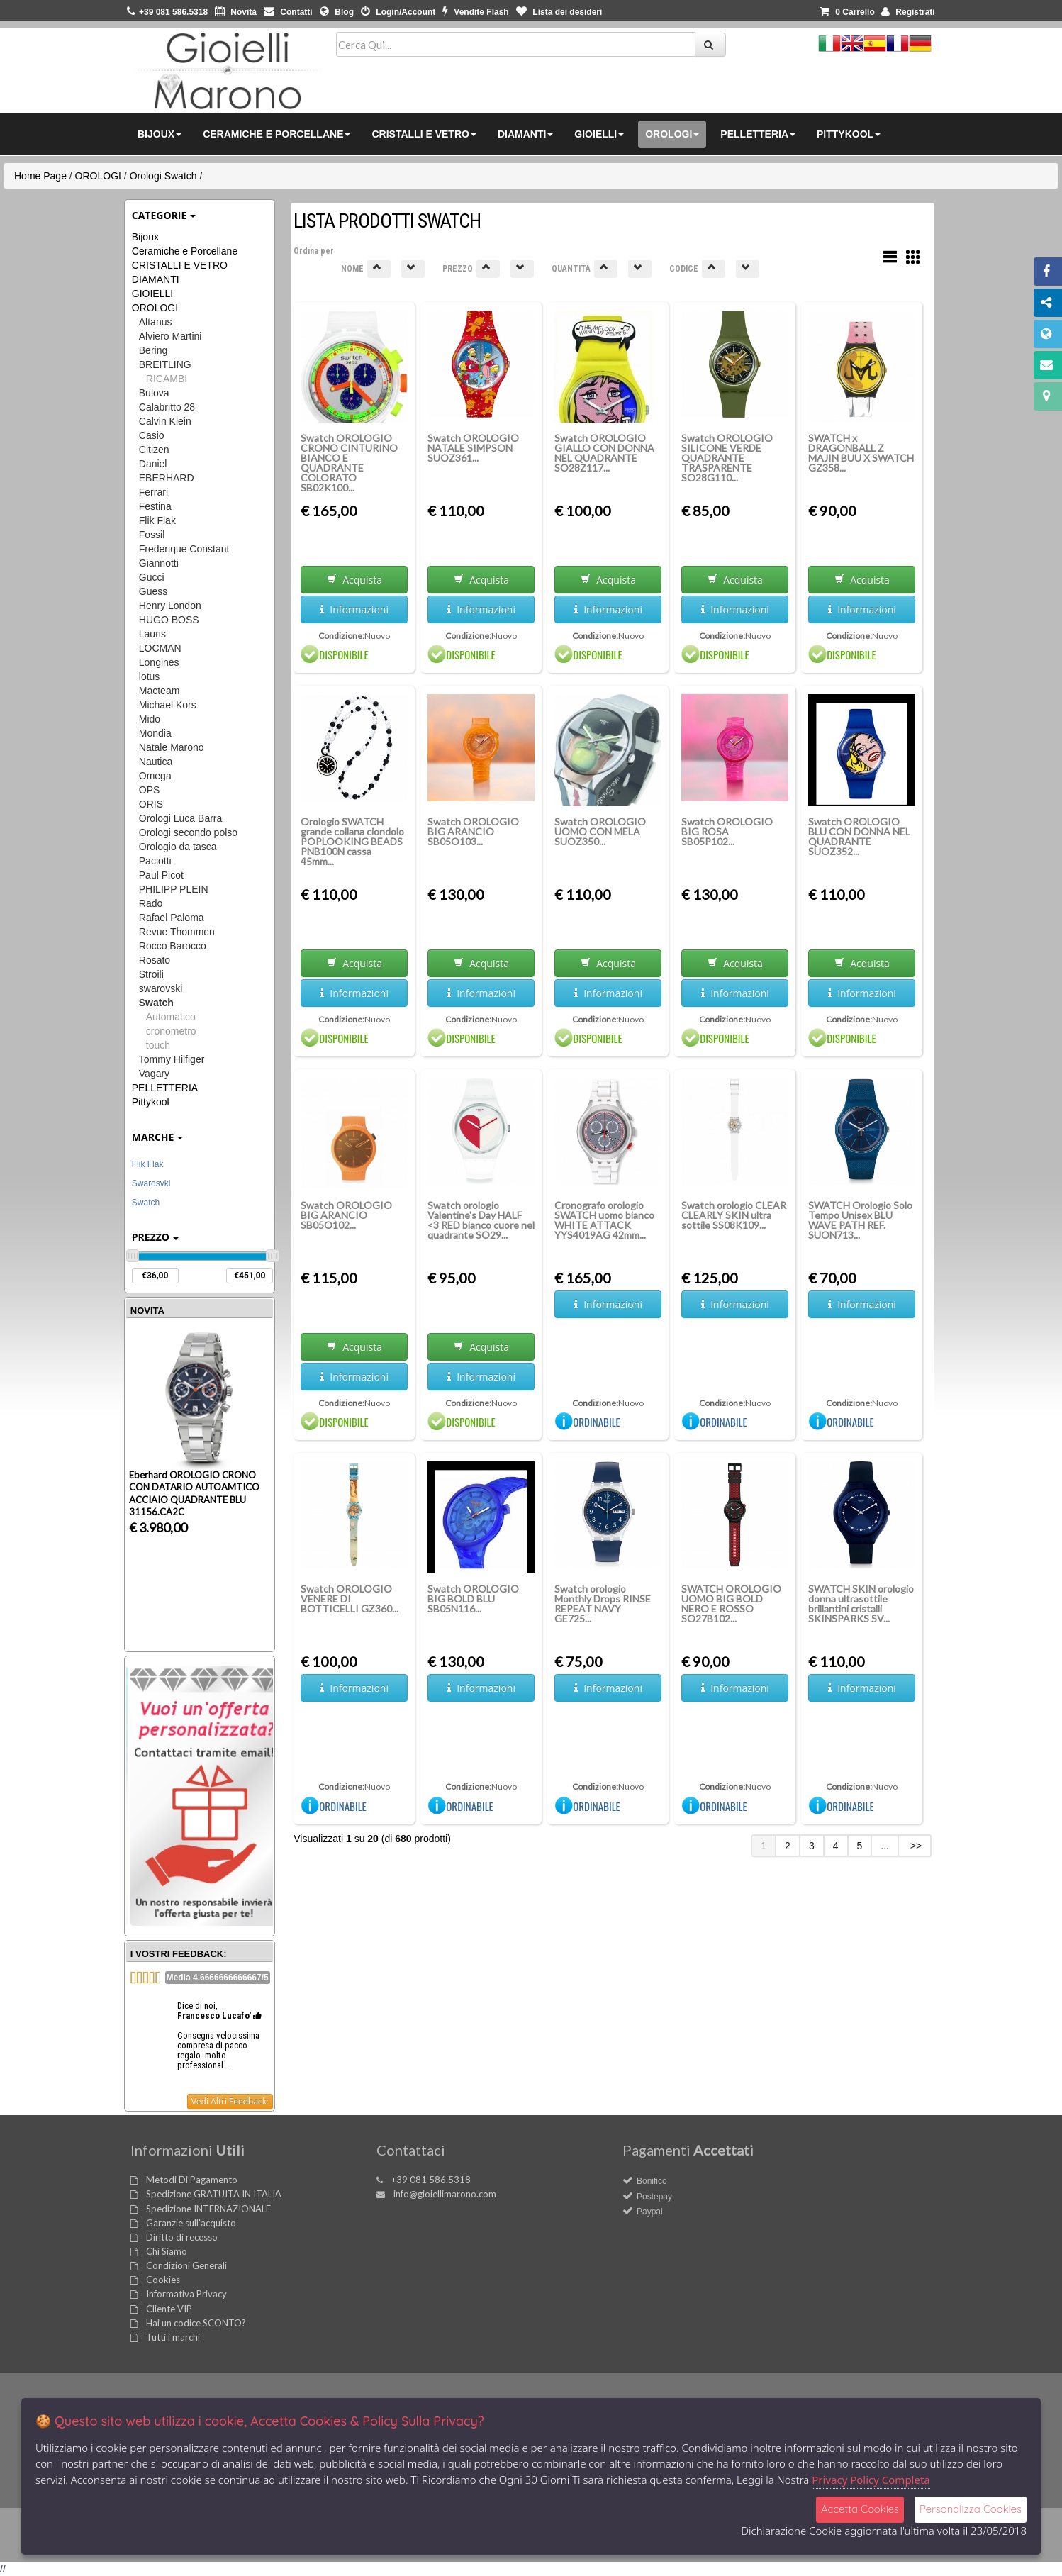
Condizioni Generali (186, 2265)
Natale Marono (171, 747)
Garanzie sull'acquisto (191, 2223)
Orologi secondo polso (188, 832)
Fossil (152, 534)
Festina (155, 506)
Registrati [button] (908, 12)
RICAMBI (166, 378)
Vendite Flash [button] (475, 12)
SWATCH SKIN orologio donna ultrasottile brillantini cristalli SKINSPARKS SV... (861, 1603)
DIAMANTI (155, 279)
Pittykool (150, 1102)
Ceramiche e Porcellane (184, 251)
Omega (155, 775)
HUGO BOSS (169, 619)
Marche (158, 1137)
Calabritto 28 (167, 407)
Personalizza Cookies (971, 2509)
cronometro (171, 1031)
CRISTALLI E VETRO (180, 265)
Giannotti (159, 563)
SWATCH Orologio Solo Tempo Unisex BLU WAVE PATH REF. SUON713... (860, 1220)
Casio (151, 435)
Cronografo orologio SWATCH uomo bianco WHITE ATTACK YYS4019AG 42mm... (604, 1220)
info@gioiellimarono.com (444, 2193)
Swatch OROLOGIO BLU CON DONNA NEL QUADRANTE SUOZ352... (859, 836)
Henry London (170, 605)
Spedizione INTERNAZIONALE (208, 2208)
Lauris (152, 634)
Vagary (154, 1073)
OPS (149, 790)
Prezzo (155, 1237)
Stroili (151, 974)
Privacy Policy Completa (871, 2479)
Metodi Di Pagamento (191, 2179)
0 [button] (847, 12)
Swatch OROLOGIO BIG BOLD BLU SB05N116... (473, 1599)
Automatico (171, 1016)
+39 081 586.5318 (431, 2179)
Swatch (156, 1002)
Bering (153, 350)
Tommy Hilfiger (172, 1059)
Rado (150, 903)
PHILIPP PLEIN (173, 889)
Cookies (163, 2279)
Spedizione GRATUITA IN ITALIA (213, 2193)
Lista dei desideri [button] (559, 12)
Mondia (155, 733)
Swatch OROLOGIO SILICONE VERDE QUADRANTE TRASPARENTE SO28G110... (727, 458)
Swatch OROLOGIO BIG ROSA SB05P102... (727, 831)
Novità (236, 12)
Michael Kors (167, 704)
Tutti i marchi (173, 2337)
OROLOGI (98, 176)
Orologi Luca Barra (181, 818)
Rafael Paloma (171, 917)
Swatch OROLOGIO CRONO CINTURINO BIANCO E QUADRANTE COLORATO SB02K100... (349, 463)
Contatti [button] (288, 12)
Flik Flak (157, 520)
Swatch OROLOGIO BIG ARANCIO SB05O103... (473, 831)
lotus (149, 676)
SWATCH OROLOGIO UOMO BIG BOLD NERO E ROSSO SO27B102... (731, 1603)
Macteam (159, 690)
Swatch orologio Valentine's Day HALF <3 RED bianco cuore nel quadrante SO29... (481, 1220)
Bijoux (145, 236)
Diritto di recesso (182, 2237)
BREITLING (165, 364)
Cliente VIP (169, 2308)
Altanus (155, 322)
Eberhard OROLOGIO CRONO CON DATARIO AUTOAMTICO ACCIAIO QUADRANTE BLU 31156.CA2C (194, 1493)
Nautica (155, 761)
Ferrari (153, 492)
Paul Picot (161, 875)
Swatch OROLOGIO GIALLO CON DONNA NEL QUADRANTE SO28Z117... (604, 453)
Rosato (154, 960)
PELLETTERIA (165, 1087)
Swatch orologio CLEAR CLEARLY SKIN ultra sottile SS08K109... (733, 1215)
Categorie (164, 215)
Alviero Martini (170, 336)
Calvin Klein (165, 421)
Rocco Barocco (172, 946)
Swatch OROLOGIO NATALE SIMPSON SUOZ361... (473, 448)
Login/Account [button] (398, 12)
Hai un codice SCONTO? (196, 2323)
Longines (159, 662)
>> (914, 1845)
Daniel (153, 463)
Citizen (154, 449)
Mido (149, 719)
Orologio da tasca (178, 846)
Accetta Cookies (860, 2509)
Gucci (151, 577)
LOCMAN (160, 648)
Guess (153, 591)
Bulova (154, 392)
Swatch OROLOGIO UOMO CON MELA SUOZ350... (600, 831)
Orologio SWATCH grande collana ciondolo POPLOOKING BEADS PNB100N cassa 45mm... (352, 841)
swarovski (160, 988)
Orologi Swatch (163, 176)
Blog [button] (337, 12)
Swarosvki (151, 1183)
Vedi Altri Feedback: (230, 2101)
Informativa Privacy (186, 2293)
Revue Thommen (177, 931)
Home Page (40, 176)
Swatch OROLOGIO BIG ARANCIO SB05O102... (346, 1215)
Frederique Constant (184, 548)
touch (158, 1045)
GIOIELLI (152, 293)
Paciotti (155, 860)
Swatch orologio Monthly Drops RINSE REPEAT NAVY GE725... (602, 1603)
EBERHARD (166, 478)
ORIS (151, 804)
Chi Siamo (166, 2251)
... (885, 1845)
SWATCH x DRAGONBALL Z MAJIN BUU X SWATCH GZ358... (861, 453)
